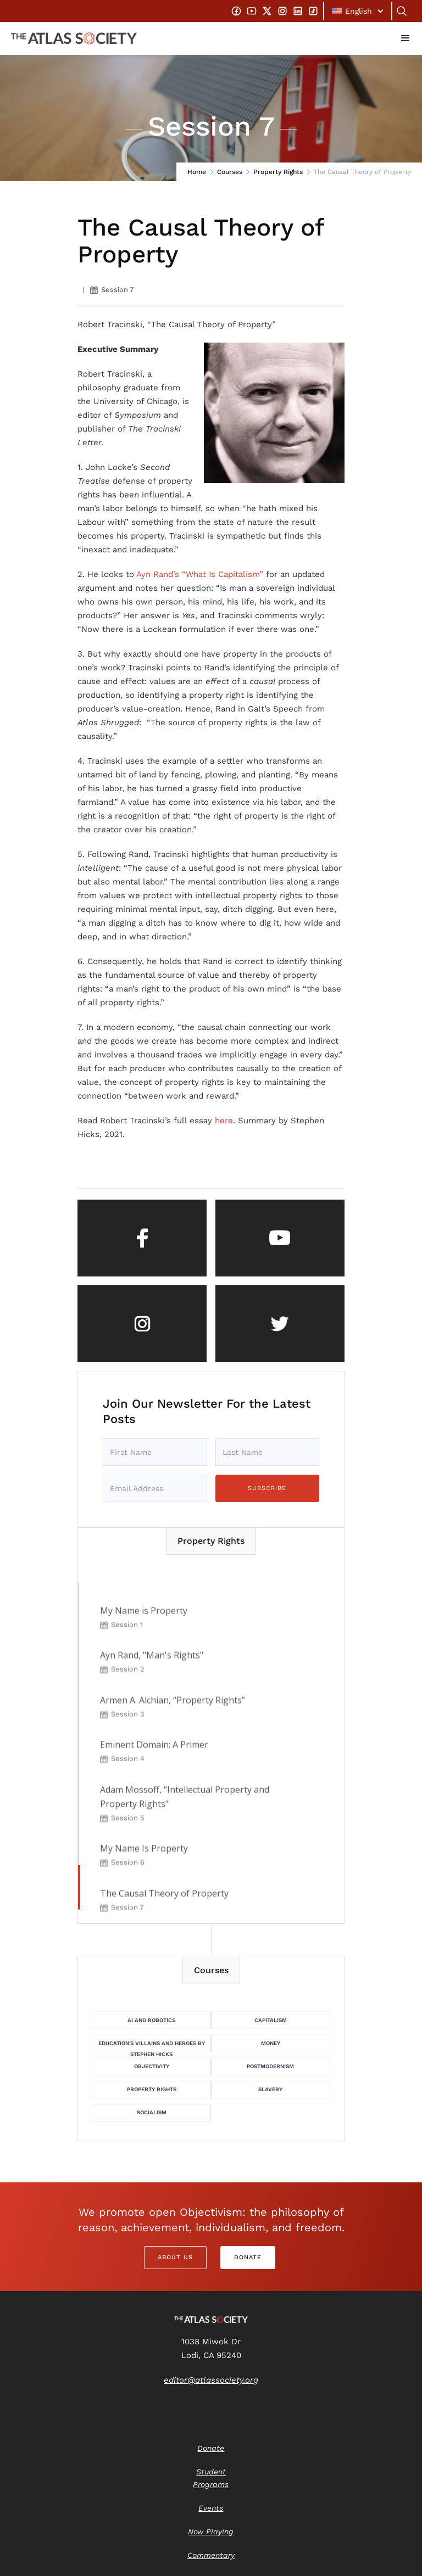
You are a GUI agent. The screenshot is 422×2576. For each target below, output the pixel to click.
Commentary (211, 2555)
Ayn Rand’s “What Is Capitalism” (199, 574)
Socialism (151, 2112)
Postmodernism (270, 2066)
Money (270, 2043)
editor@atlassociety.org (211, 2380)
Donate (248, 2257)
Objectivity (151, 2066)
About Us (175, 2257)
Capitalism (270, 2020)
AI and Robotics (151, 2020)
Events (210, 2508)
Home (196, 172)
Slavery (270, 2089)
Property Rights (278, 172)
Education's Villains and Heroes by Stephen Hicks (151, 2046)
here (224, 1120)
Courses (229, 172)
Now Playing (211, 2531)
